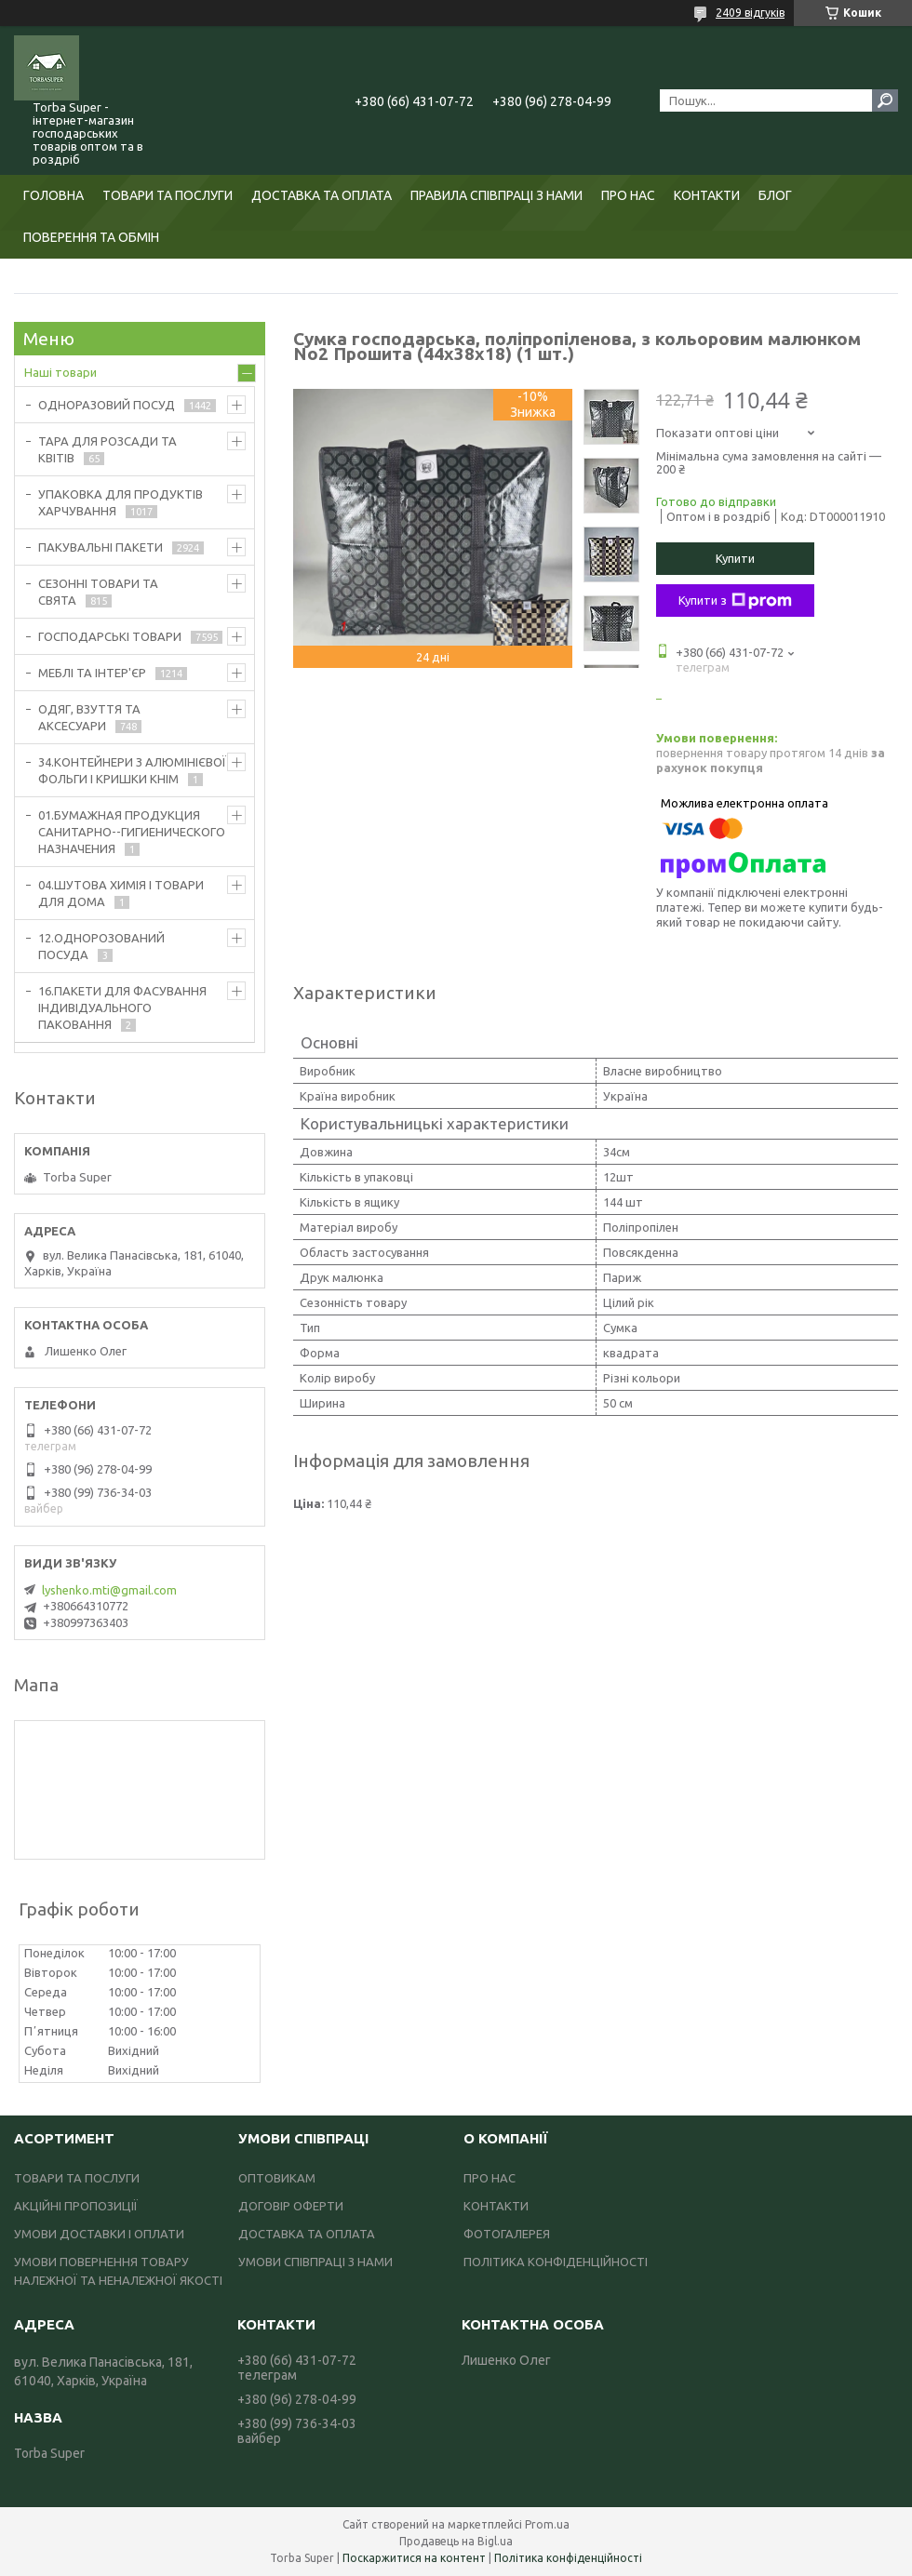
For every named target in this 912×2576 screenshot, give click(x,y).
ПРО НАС (628, 195)
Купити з (735, 601)
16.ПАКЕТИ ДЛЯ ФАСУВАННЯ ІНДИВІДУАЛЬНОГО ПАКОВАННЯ (122, 1007)
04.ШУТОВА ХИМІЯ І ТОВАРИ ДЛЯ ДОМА (121, 893)
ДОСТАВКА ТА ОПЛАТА (321, 195)
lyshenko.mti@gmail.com (109, 1589)
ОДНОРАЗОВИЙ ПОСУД (106, 404)
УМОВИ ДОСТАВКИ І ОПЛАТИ (99, 2233)
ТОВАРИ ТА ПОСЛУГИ (167, 195)
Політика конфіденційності (568, 2558)
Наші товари (60, 372)
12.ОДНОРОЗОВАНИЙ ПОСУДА (101, 946)
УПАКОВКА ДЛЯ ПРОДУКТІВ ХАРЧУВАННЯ (120, 502)
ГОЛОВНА (53, 195)
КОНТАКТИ (707, 195)
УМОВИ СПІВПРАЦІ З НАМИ (315, 2261)
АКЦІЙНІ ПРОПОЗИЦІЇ (76, 2205)
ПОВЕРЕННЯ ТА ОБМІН (91, 237)
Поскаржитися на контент (414, 2558)
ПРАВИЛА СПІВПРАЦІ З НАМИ (496, 195)
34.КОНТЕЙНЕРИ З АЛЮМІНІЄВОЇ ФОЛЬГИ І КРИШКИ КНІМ (132, 770)
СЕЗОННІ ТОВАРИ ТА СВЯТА (98, 592)
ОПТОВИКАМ (276, 2177)
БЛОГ (775, 195)
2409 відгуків (750, 13)
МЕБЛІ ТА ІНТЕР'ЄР (92, 672)
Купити (735, 558)
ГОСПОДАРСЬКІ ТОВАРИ (109, 636)
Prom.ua (547, 2524)
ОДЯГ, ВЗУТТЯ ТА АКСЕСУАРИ (89, 717)
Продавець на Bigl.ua (456, 2541)
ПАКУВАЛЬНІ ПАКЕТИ (100, 547)
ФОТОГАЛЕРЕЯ (506, 2233)
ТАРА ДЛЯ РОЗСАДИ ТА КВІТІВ (107, 449)
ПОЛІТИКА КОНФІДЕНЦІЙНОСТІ (555, 2261)
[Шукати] (885, 100)
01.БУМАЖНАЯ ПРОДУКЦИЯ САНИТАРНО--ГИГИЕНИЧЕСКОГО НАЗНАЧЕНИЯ (131, 831)
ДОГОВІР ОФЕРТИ (290, 2205)
